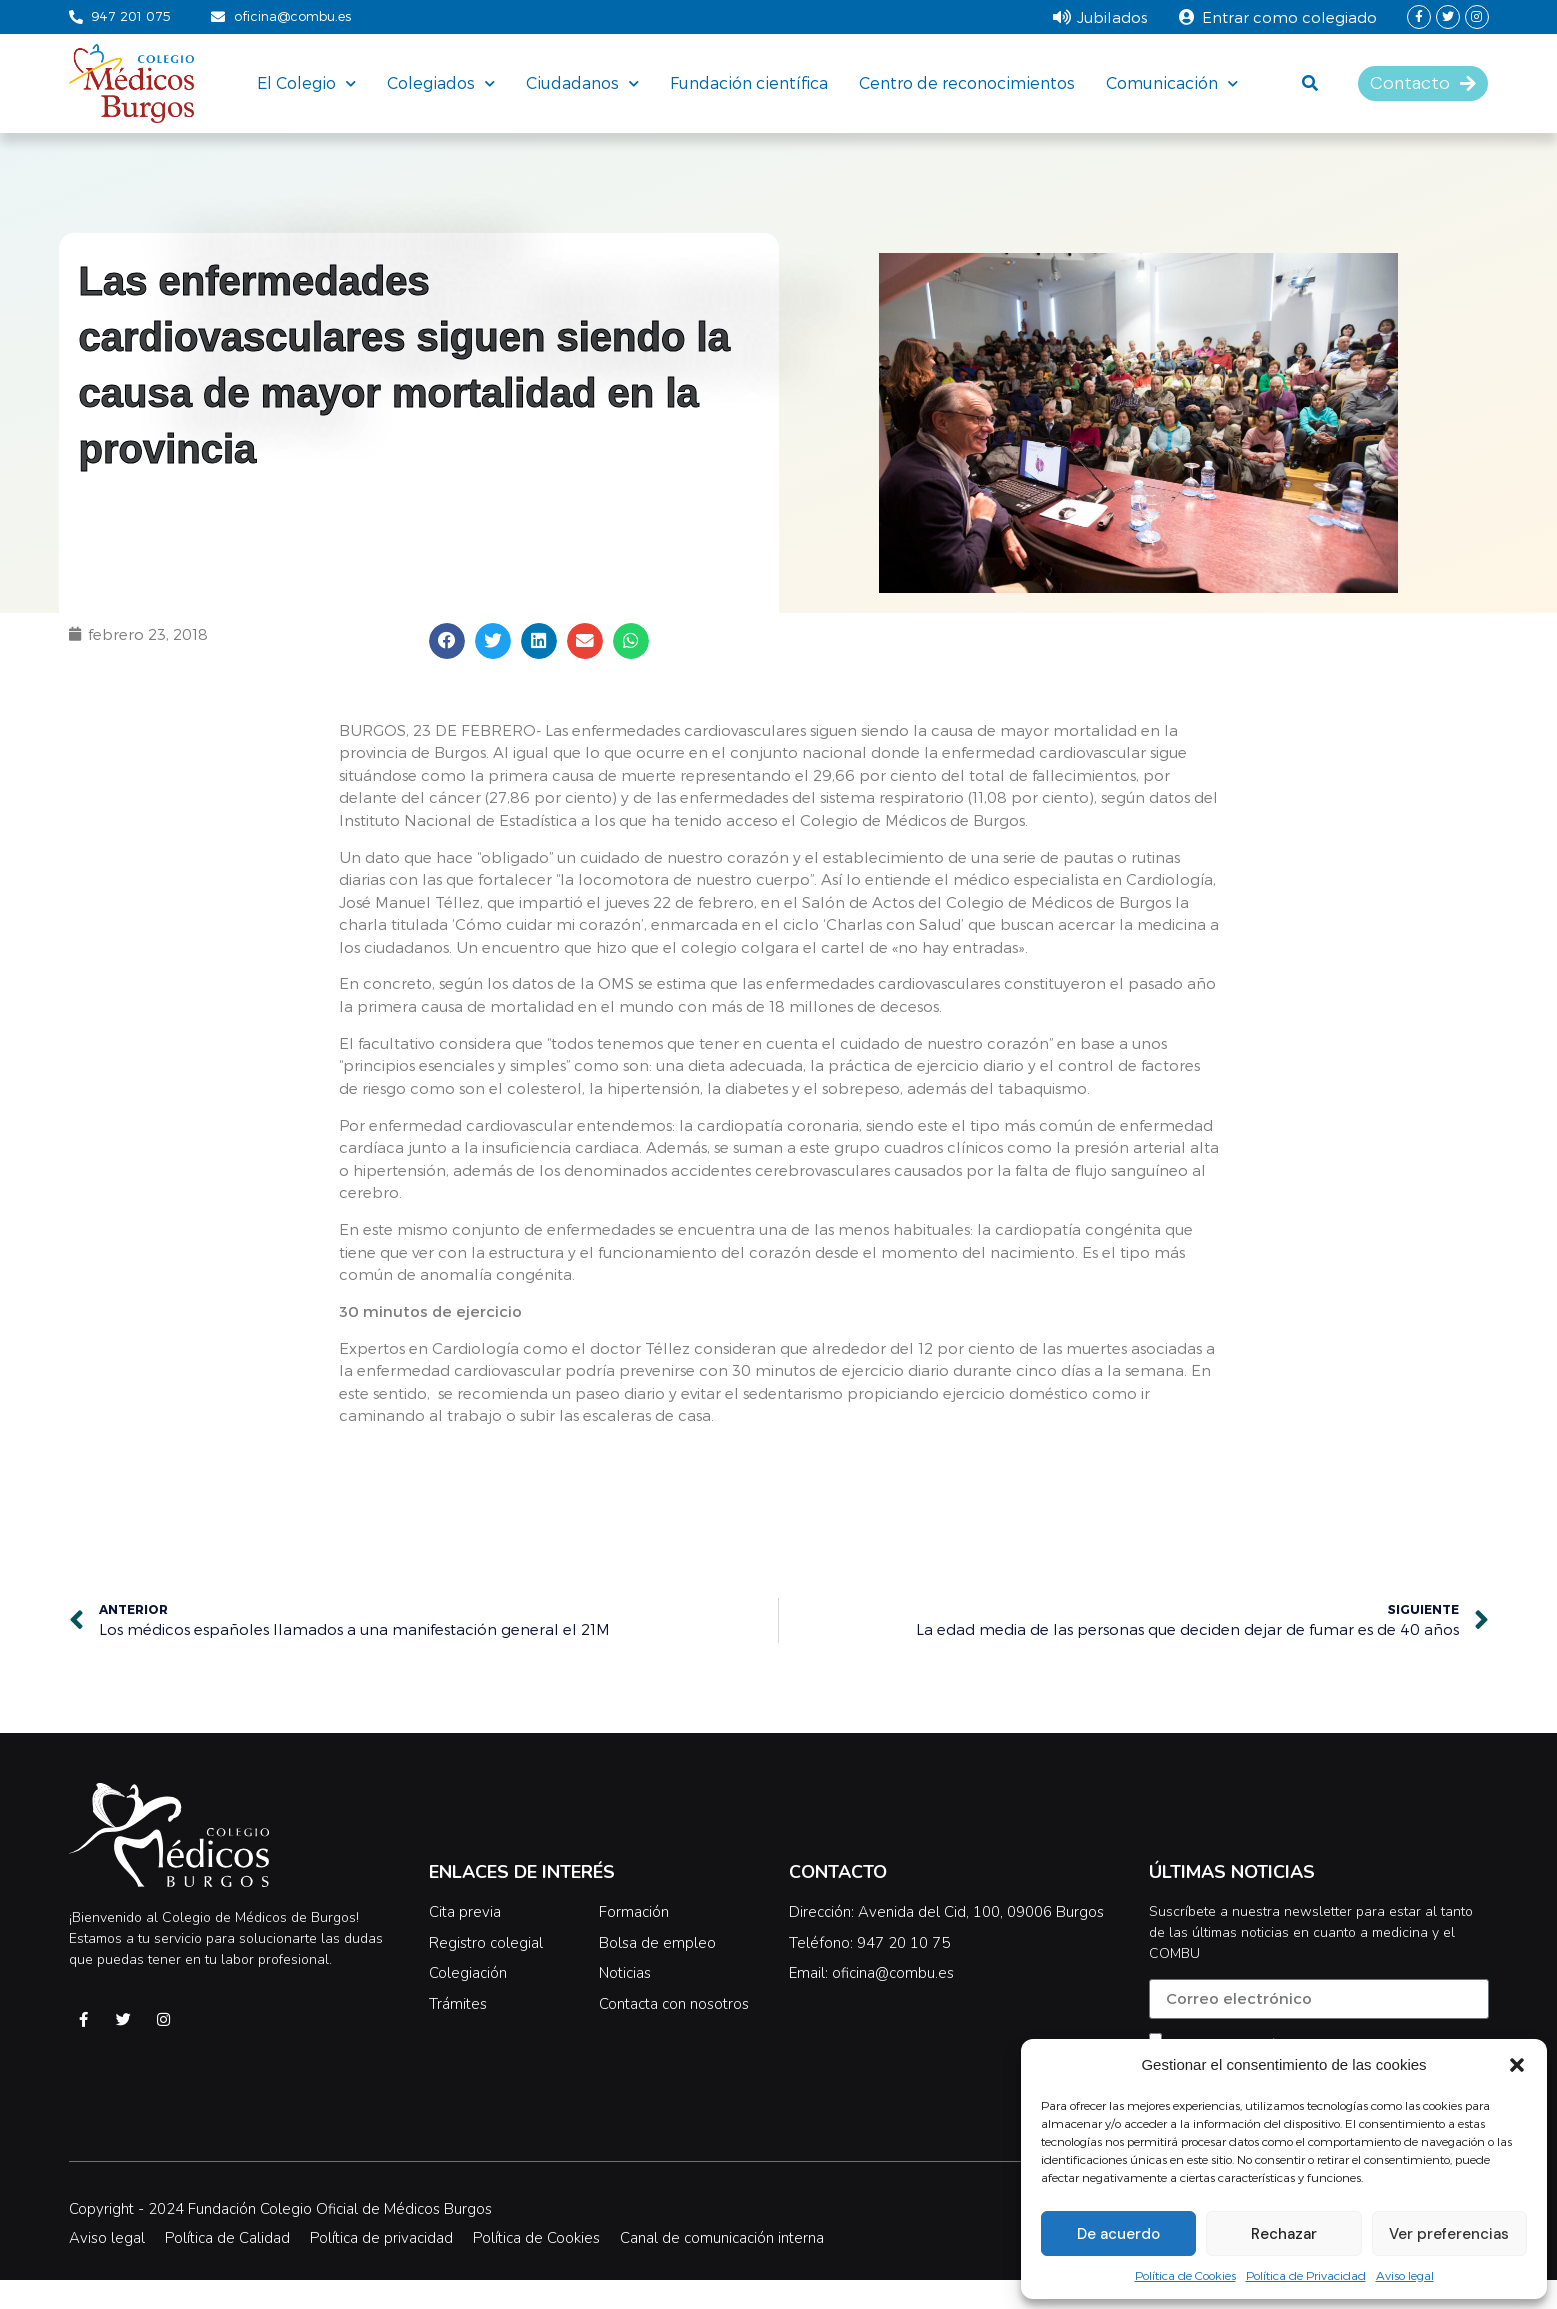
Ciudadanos (582, 83)
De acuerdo (1118, 2234)
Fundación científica (749, 82)
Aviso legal (1405, 2275)
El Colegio (306, 83)
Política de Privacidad (1306, 2275)
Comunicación (1172, 83)
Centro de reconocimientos (967, 82)
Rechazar (1284, 2234)
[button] (1517, 2065)
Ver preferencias (1449, 2234)
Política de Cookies (1185, 2275)
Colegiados (441, 83)
